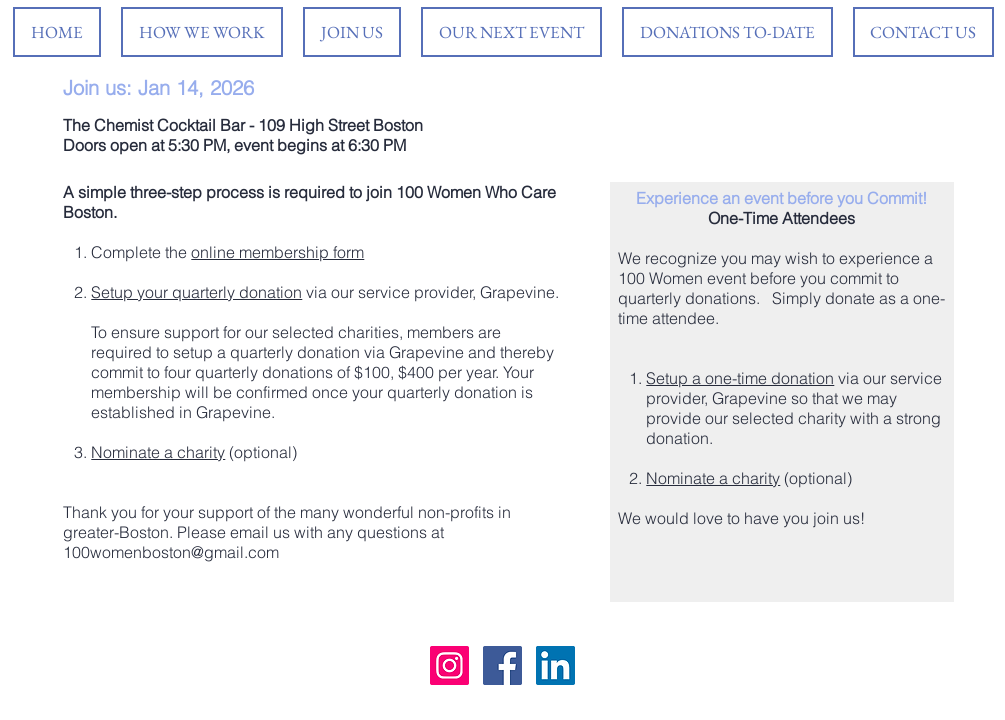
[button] (511, 32)
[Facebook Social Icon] (502, 665)
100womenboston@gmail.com (171, 552)
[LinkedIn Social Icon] (555, 665)
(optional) (261, 452)
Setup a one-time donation (740, 378)
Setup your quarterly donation (196, 292)
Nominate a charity (158, 452)
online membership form (277, 252)
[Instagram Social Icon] (449, 665)
